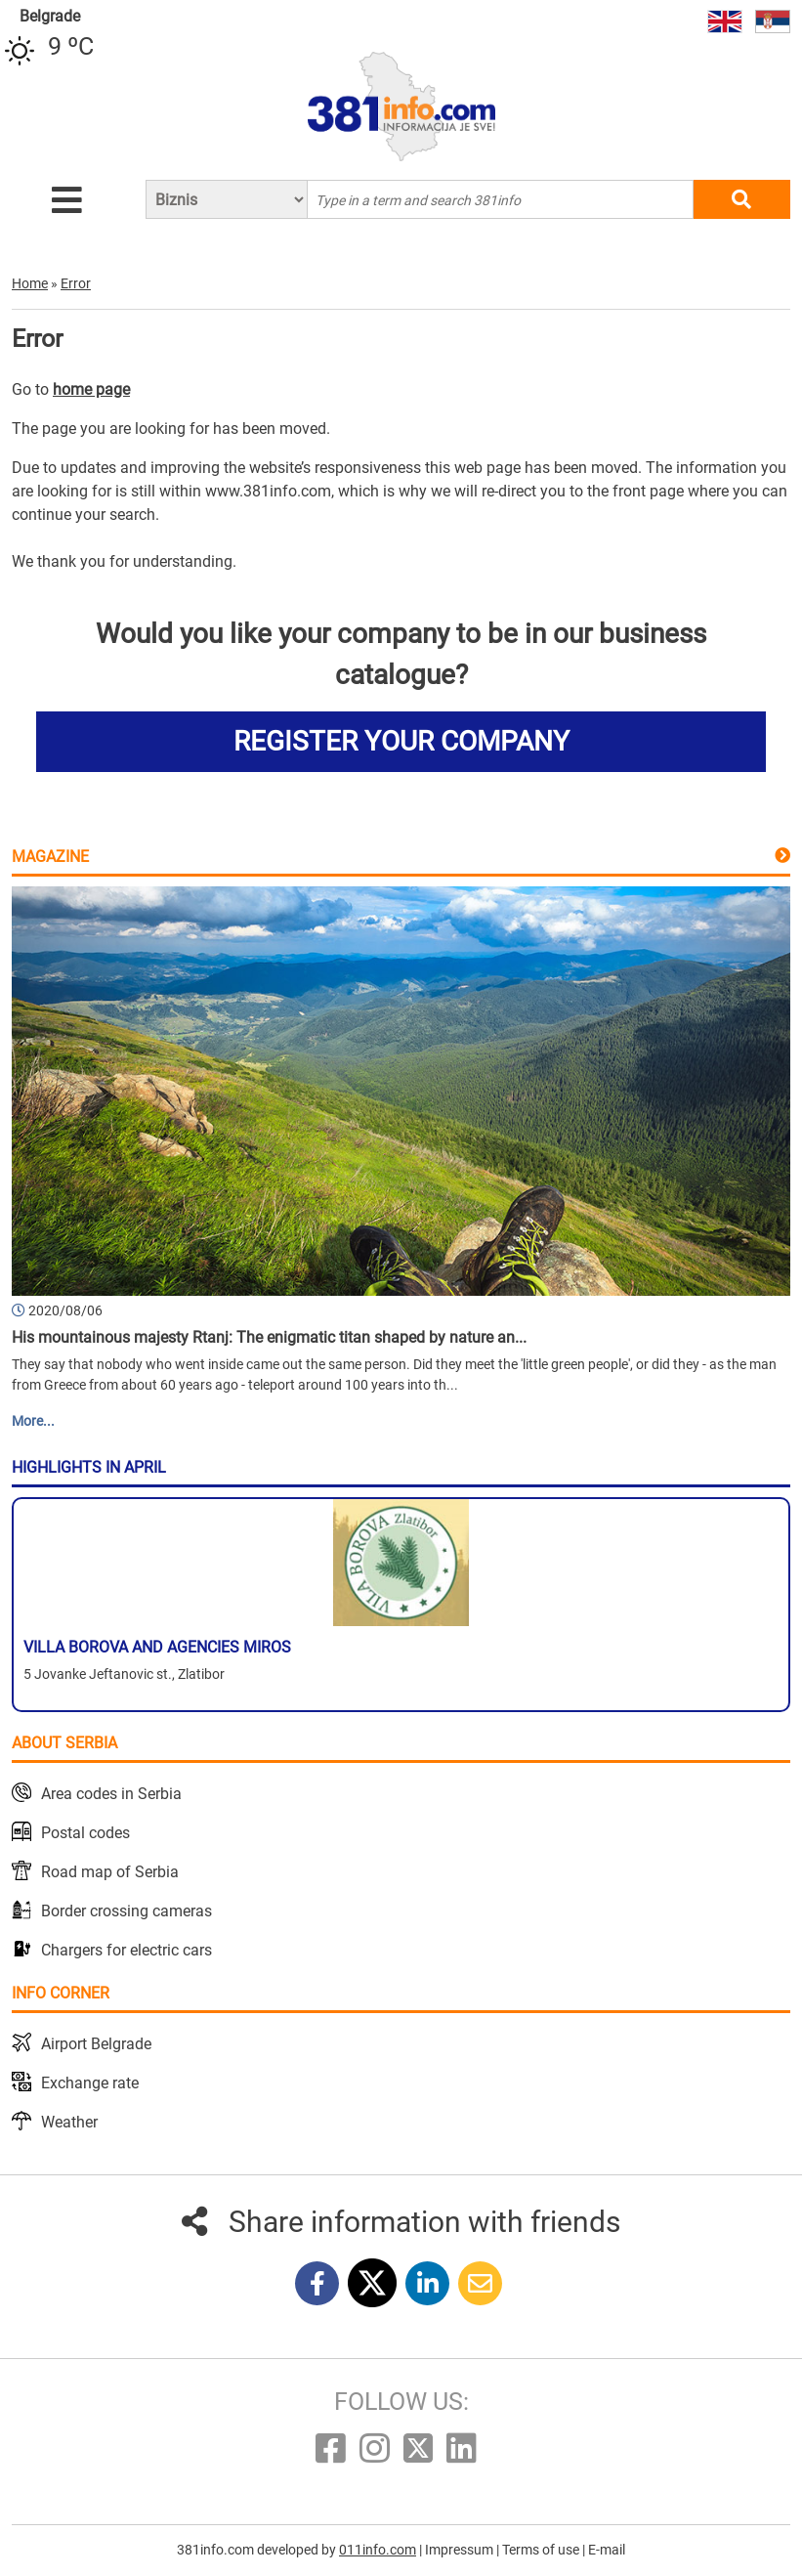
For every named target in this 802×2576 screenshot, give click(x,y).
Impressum (460, 2549)
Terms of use (542, 2549)
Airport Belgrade (96, 2044)
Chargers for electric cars (126, 1950)
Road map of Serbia (110, 1872)
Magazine (50, 856)
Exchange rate (90, 2083)
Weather (69, 2122)
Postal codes (85, 1833)
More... (33, 1421)
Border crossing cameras (126, 1911)
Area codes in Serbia (111, 1793)
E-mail (606, 2549)
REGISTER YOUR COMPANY (401, 741)
